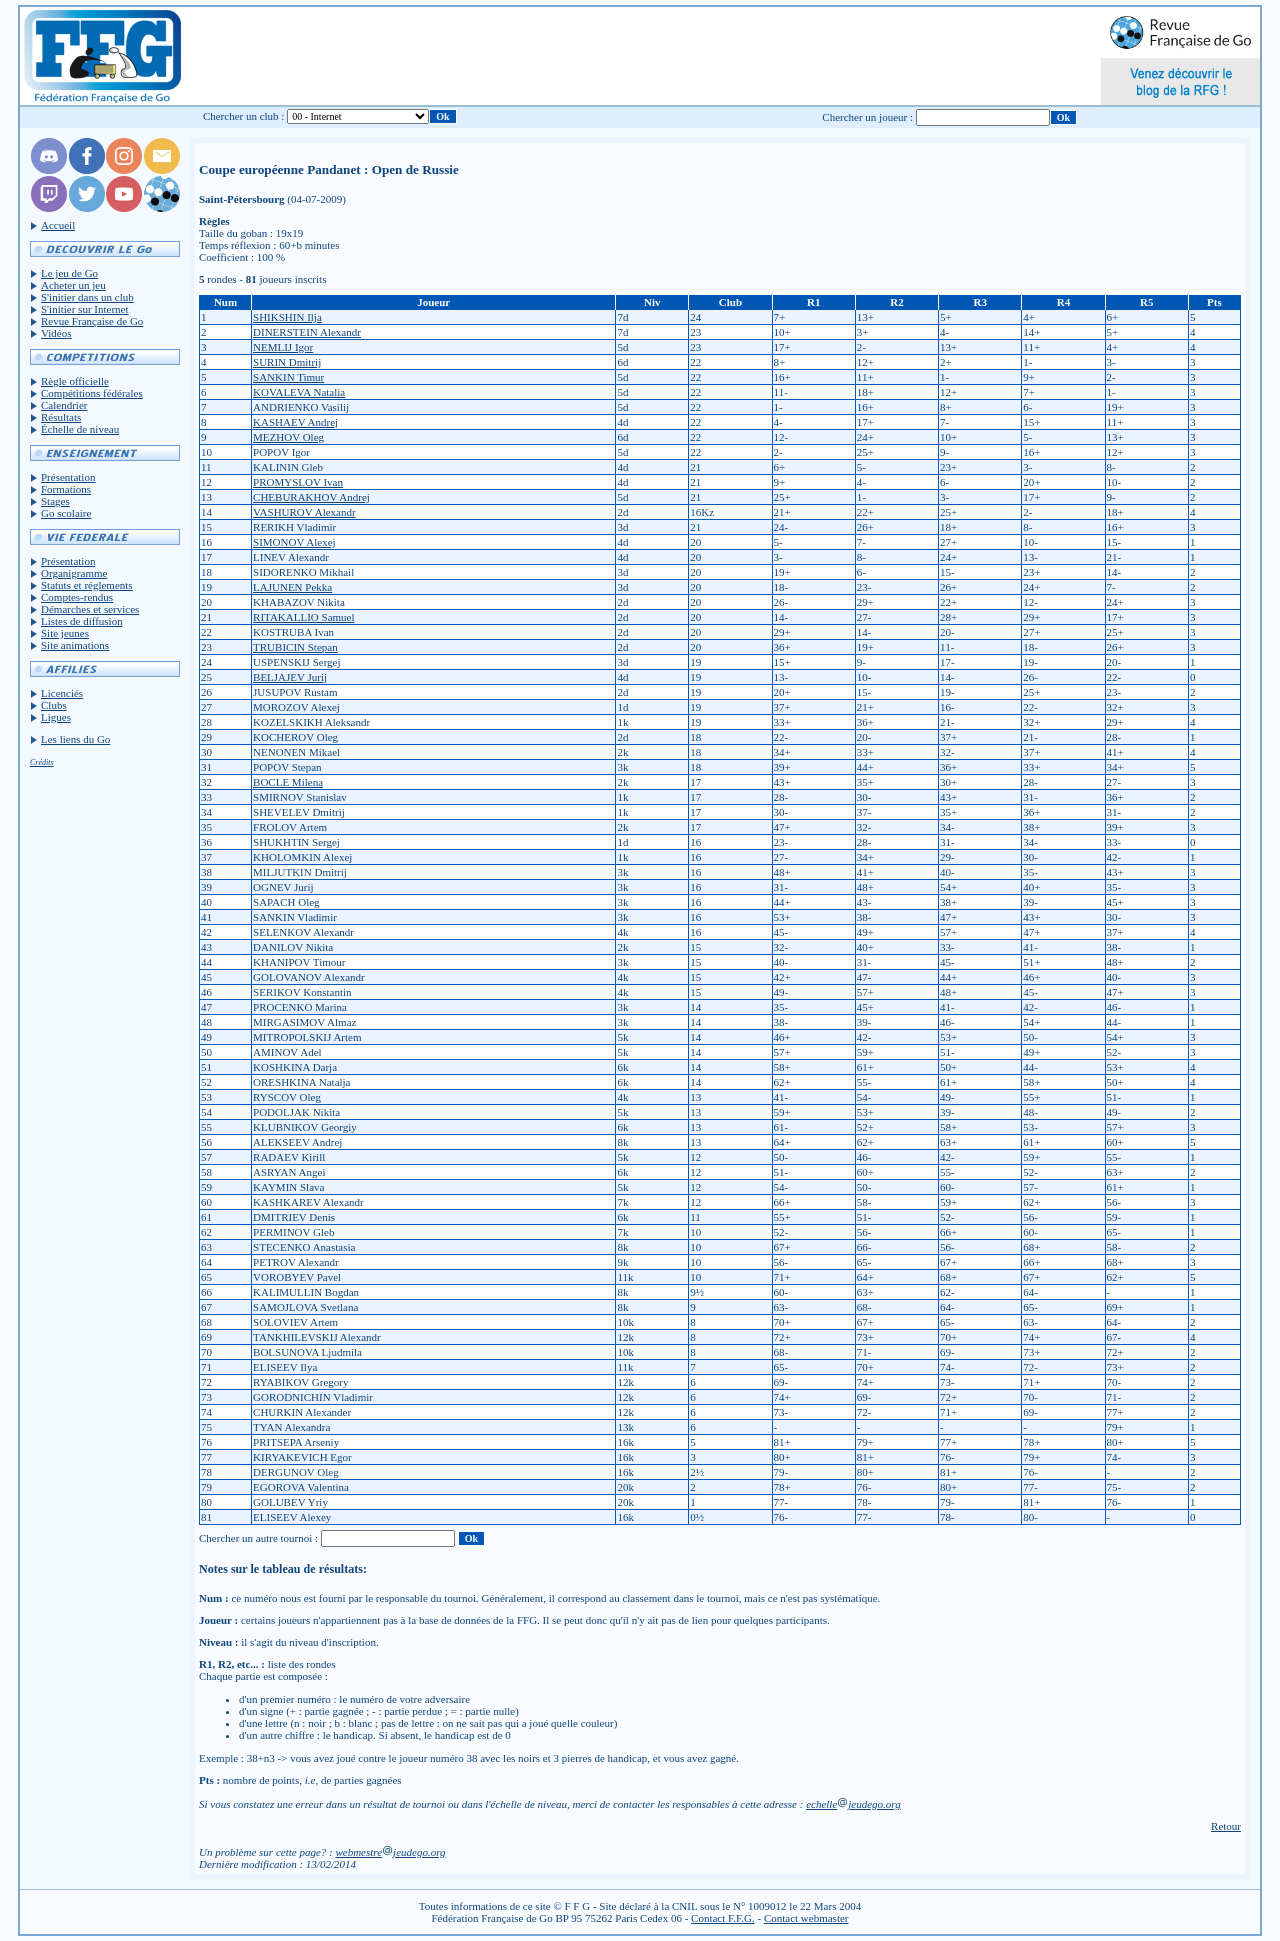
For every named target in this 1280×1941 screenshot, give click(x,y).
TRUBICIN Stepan (295, 647)
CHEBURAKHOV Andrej (311, 497)
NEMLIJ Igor (283, 347)
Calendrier (64, 405)
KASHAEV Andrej (295, 422)
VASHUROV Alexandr (304, 512)
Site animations (75, 645)
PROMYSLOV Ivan (298, 482)
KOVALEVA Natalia (299, 392)
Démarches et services (90, 609)
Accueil (58, 225)
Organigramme (74, 573)
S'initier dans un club (87, 297)
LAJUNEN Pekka (292, 587)
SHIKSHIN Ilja (287, 317)
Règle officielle (75, 381)
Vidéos (56, 333)
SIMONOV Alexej (294, 542)
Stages (55, 501)
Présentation (68, 477)
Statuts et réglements (87, 585)
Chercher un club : (244, 116)
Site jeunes (65, 633)
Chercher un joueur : (867, 117)
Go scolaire (66, 513)
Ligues (56, 717)
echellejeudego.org (853, 1804)
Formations (66, 489)
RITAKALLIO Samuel (303, 617)
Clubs (54, 705)
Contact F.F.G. (723, 1918)
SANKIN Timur (288, 377)
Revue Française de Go (92, 321)
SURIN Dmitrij (287, 362)
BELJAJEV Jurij (290, 677)
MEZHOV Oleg (288, 437)
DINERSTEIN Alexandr (307, 332)
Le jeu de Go (69, 273)
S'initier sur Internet (85, 309)
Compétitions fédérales (92, 393)
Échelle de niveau (80, 429)
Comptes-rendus (77, 597)
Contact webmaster (806, 1918)
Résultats (61, 417)
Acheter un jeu (73, 285)
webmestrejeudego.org (390, 1852)
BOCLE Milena (288, 782)
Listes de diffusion (82, 621)
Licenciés (62, 693)
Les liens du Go (75, 739)
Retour (1226, 1826)
